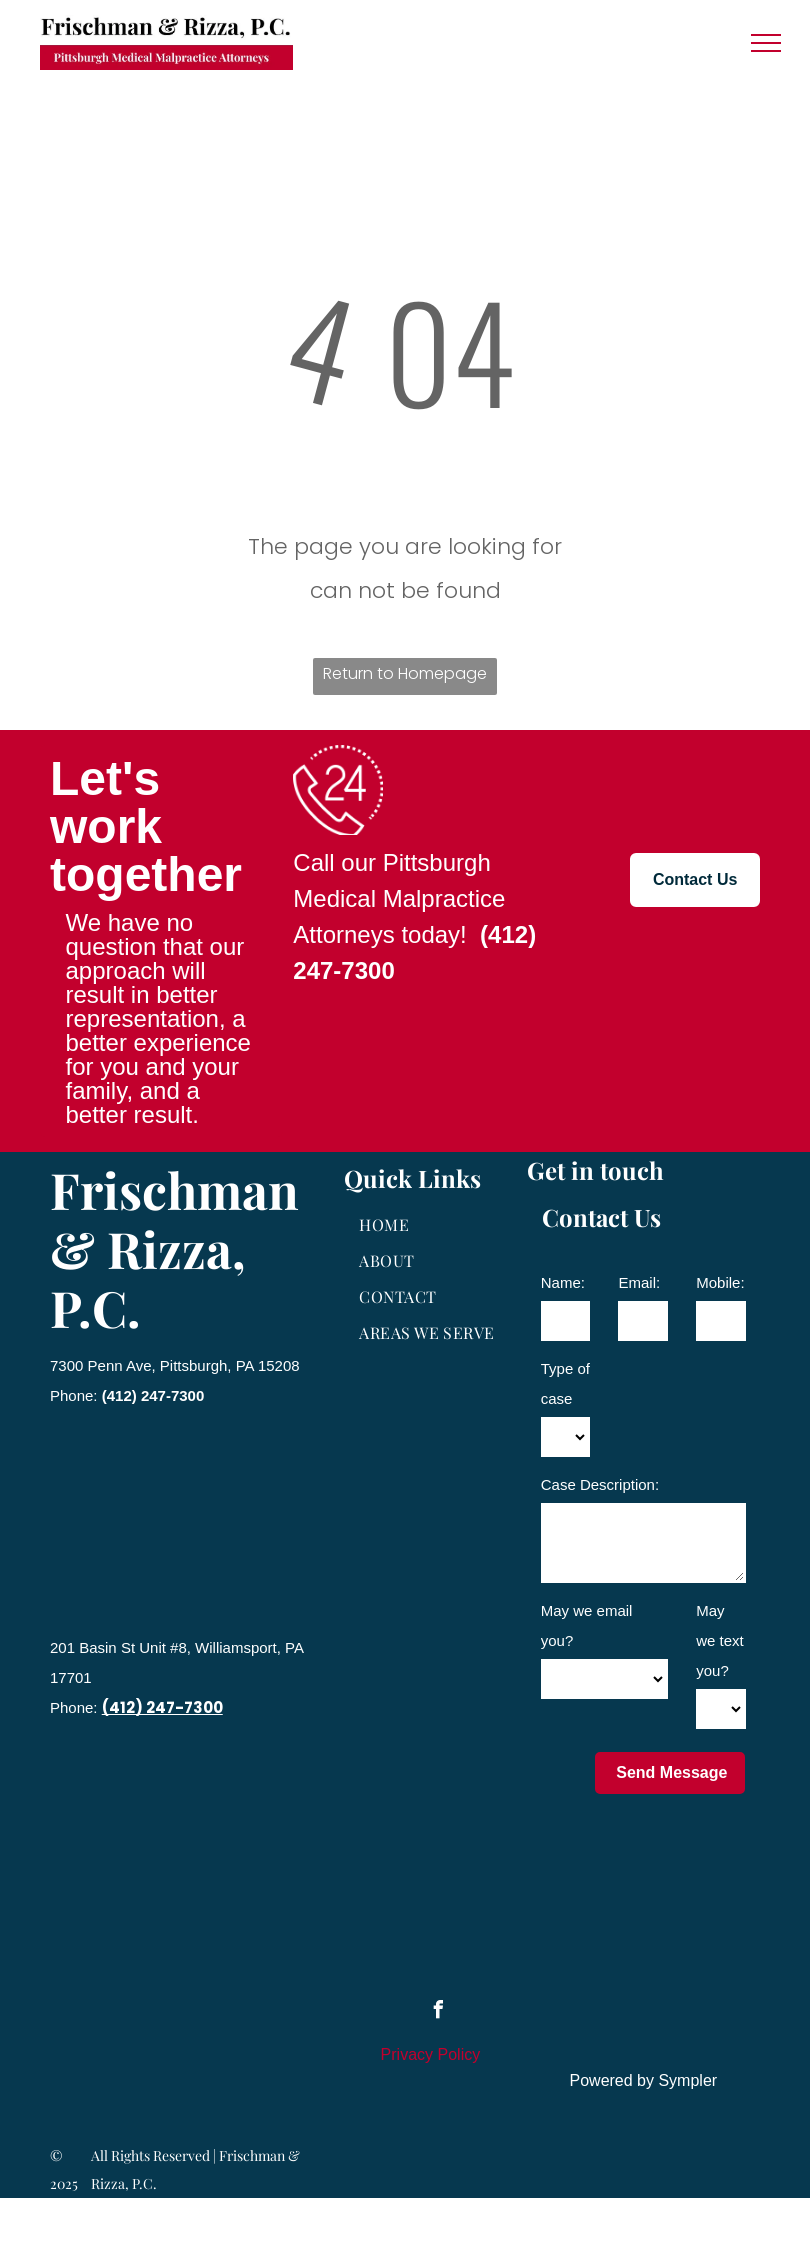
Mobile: (720, 1282)
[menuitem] (430, 1225)
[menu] (766, 43)
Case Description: (600, 1484)
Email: (639, 1282)
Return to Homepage (405, 673)
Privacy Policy (431, 2054)
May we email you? (587, 1625)
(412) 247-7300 (153, 1395)
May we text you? (720, 1640)
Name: (563, 1282)
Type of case (565, 1383)
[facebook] (438, 2012)
